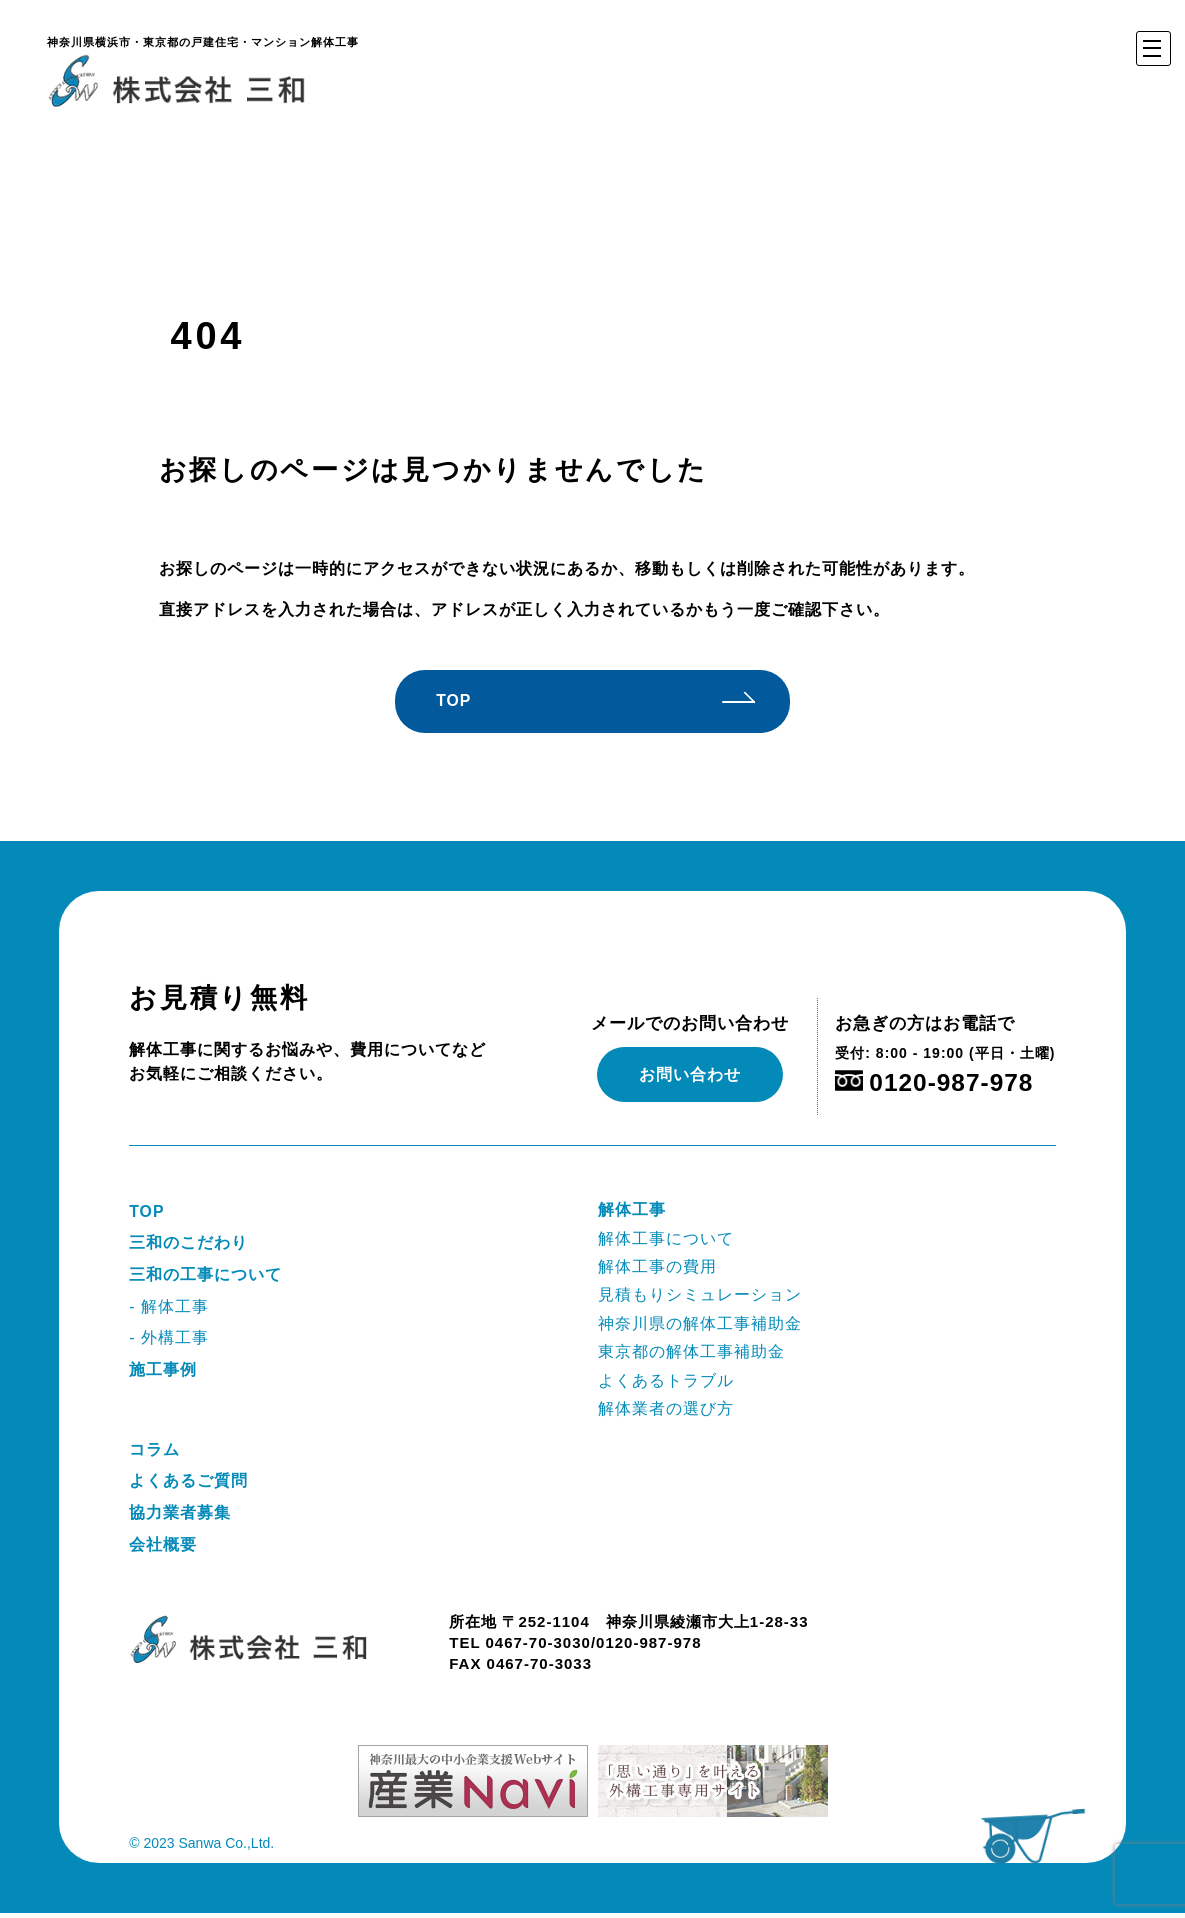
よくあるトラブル (666, 1382)
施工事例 (163, 1372)
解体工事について (666, 1239)
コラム (154, 1452)
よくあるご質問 (188, 1484)
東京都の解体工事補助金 (691, 1354)
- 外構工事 (169, 1340)
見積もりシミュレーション (700, 1296)
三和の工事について (205, 1276)
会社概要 (163, 1548)
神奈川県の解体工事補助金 (700, 1325)
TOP (477, 701)
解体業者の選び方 (666, 1411)
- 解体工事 (169, 1308)
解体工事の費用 (657, 1267)
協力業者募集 (180, 1516)
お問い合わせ (690, 1074)
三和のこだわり (188, 1244)
